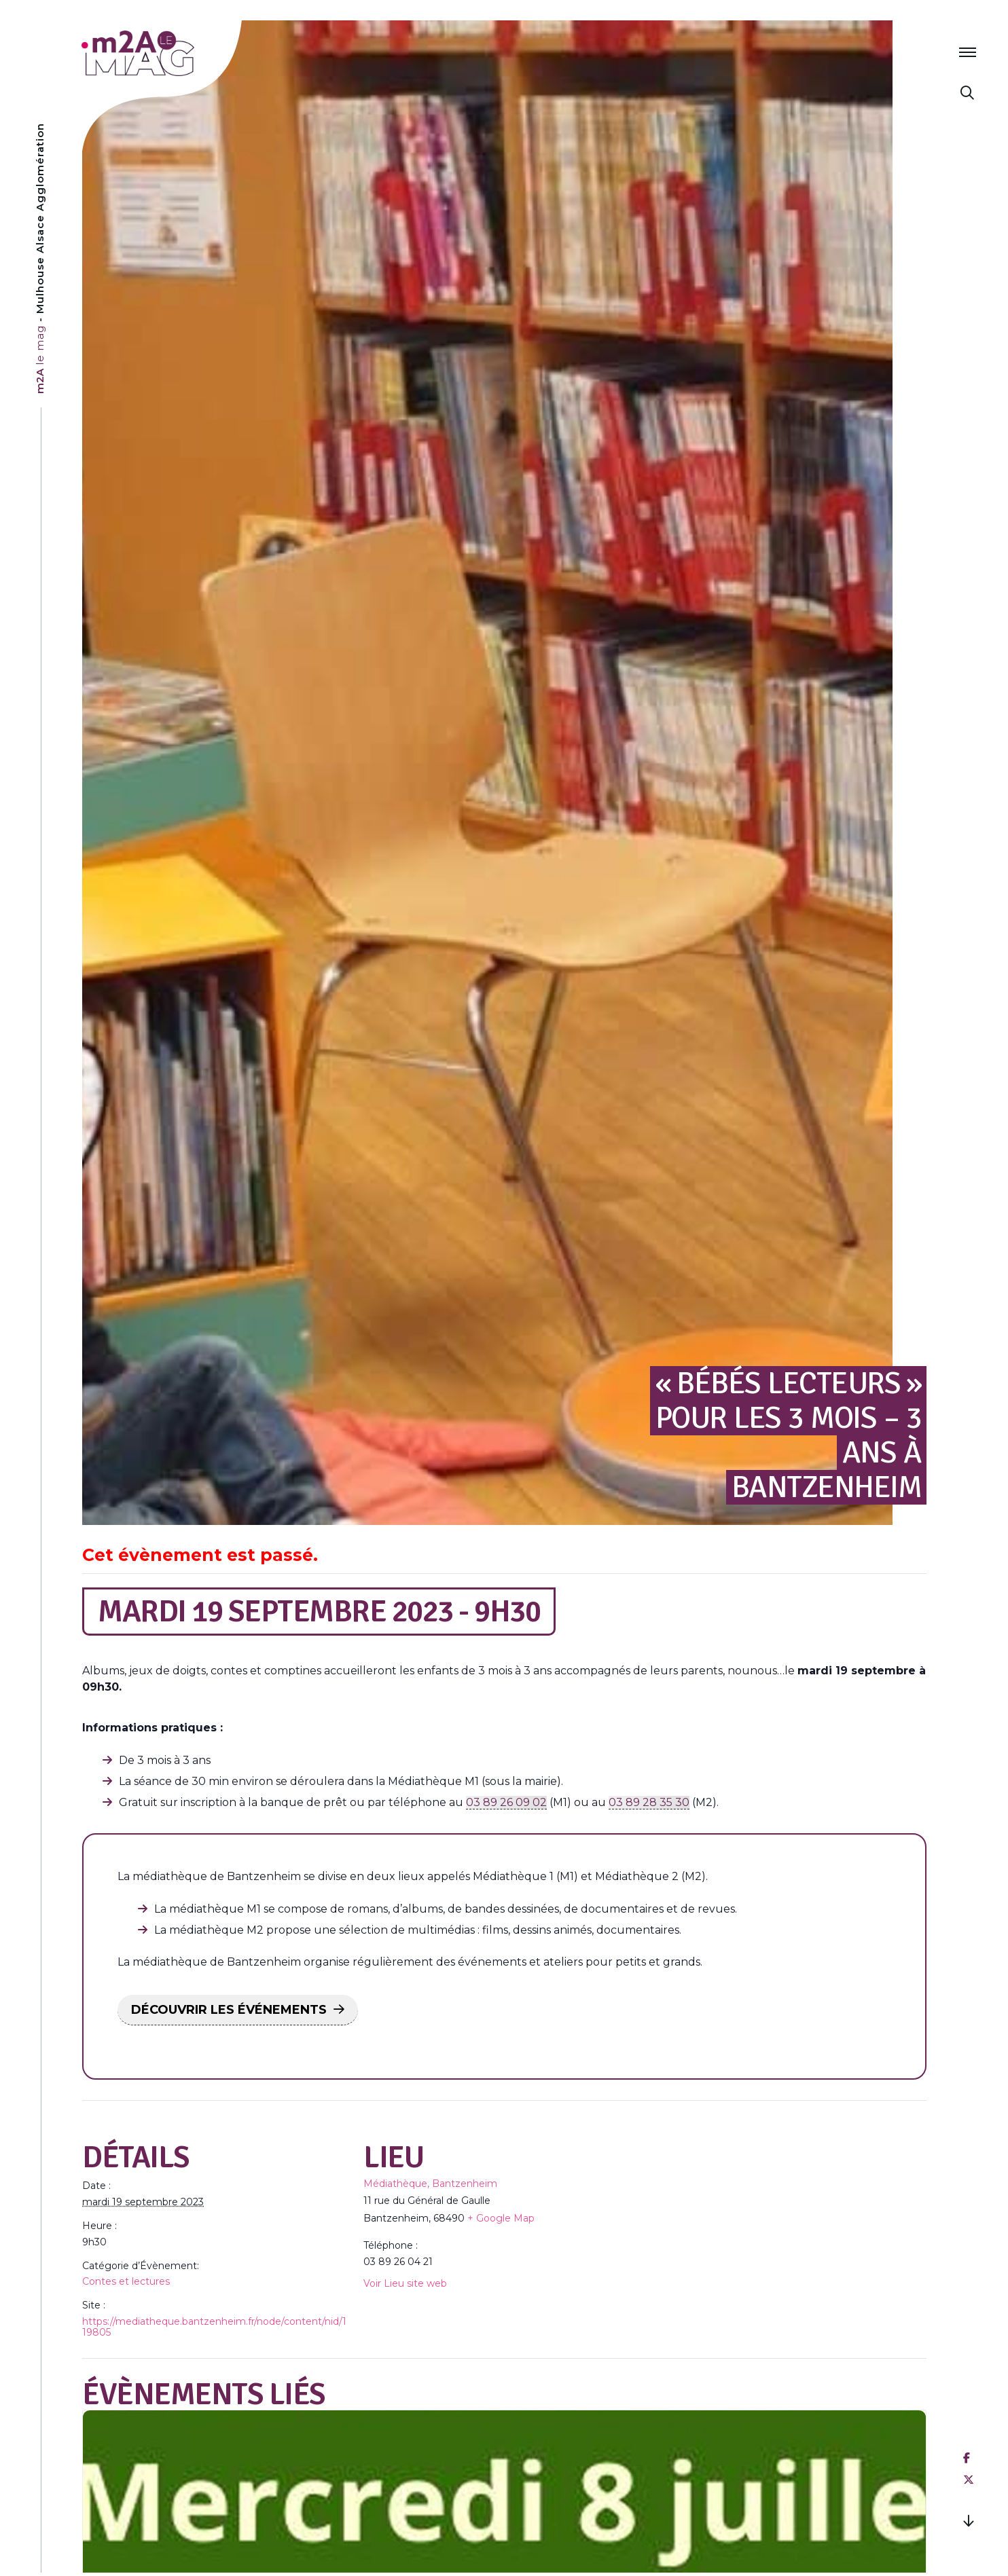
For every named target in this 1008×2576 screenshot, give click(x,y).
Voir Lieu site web (405, 2283)
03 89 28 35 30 (649, 1802)
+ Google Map (501, 2218)
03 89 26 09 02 (506, 1802)
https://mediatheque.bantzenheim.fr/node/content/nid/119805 (214, 2326)
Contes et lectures (126, 2281)
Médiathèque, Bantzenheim (430, 2183)
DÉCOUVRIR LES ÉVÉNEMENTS (229, 2009)
